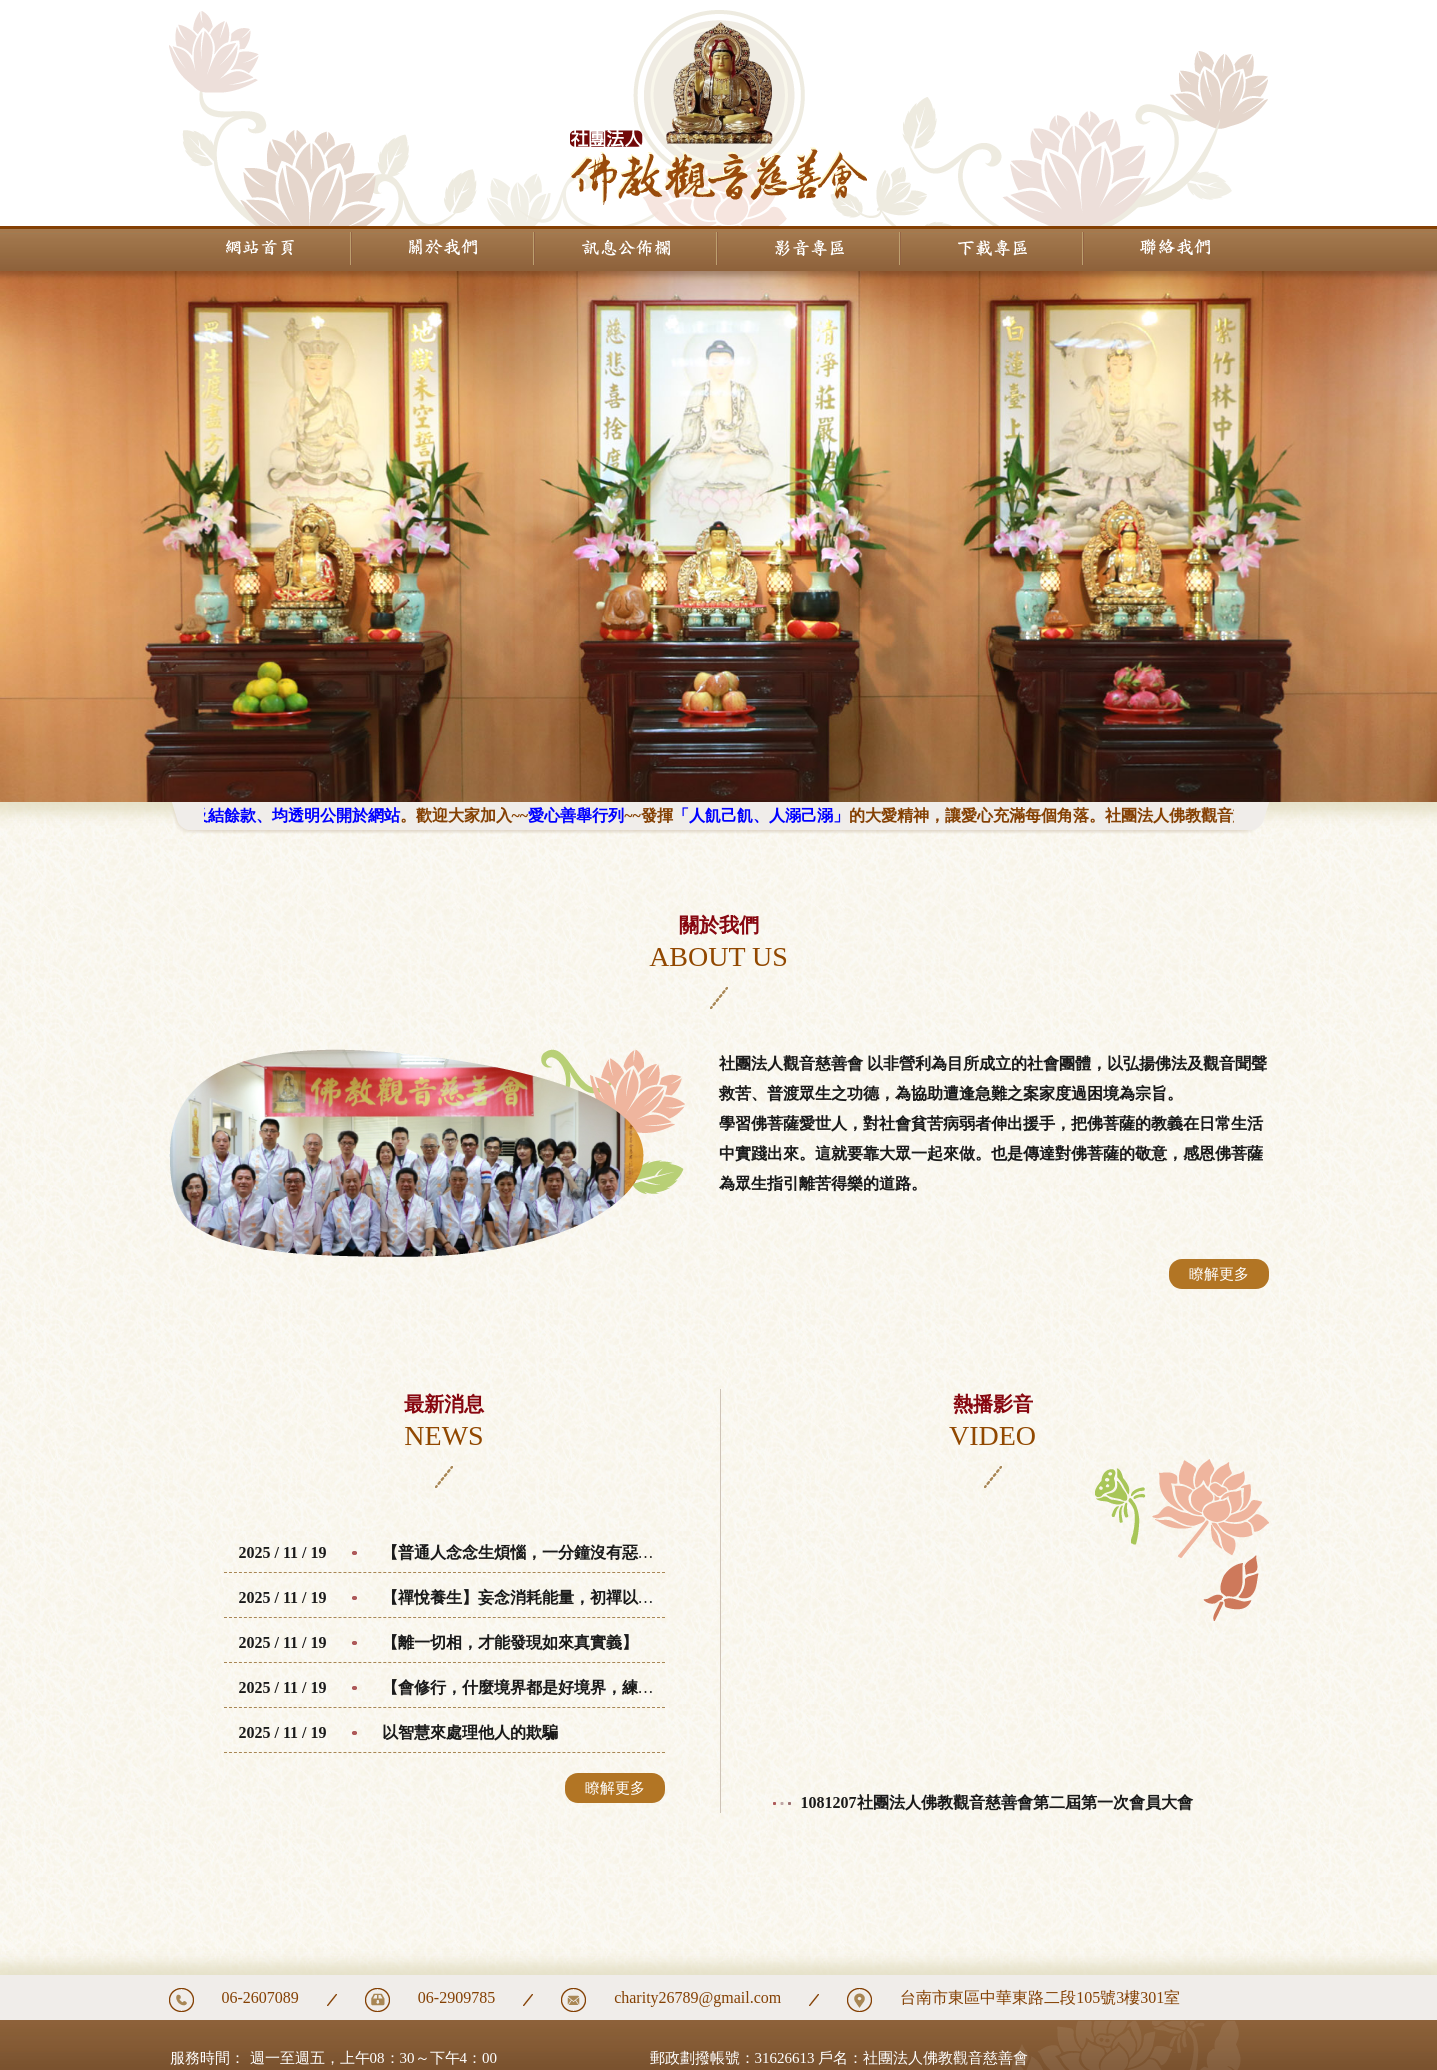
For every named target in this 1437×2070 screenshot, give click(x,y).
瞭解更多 (1219, 1274)
